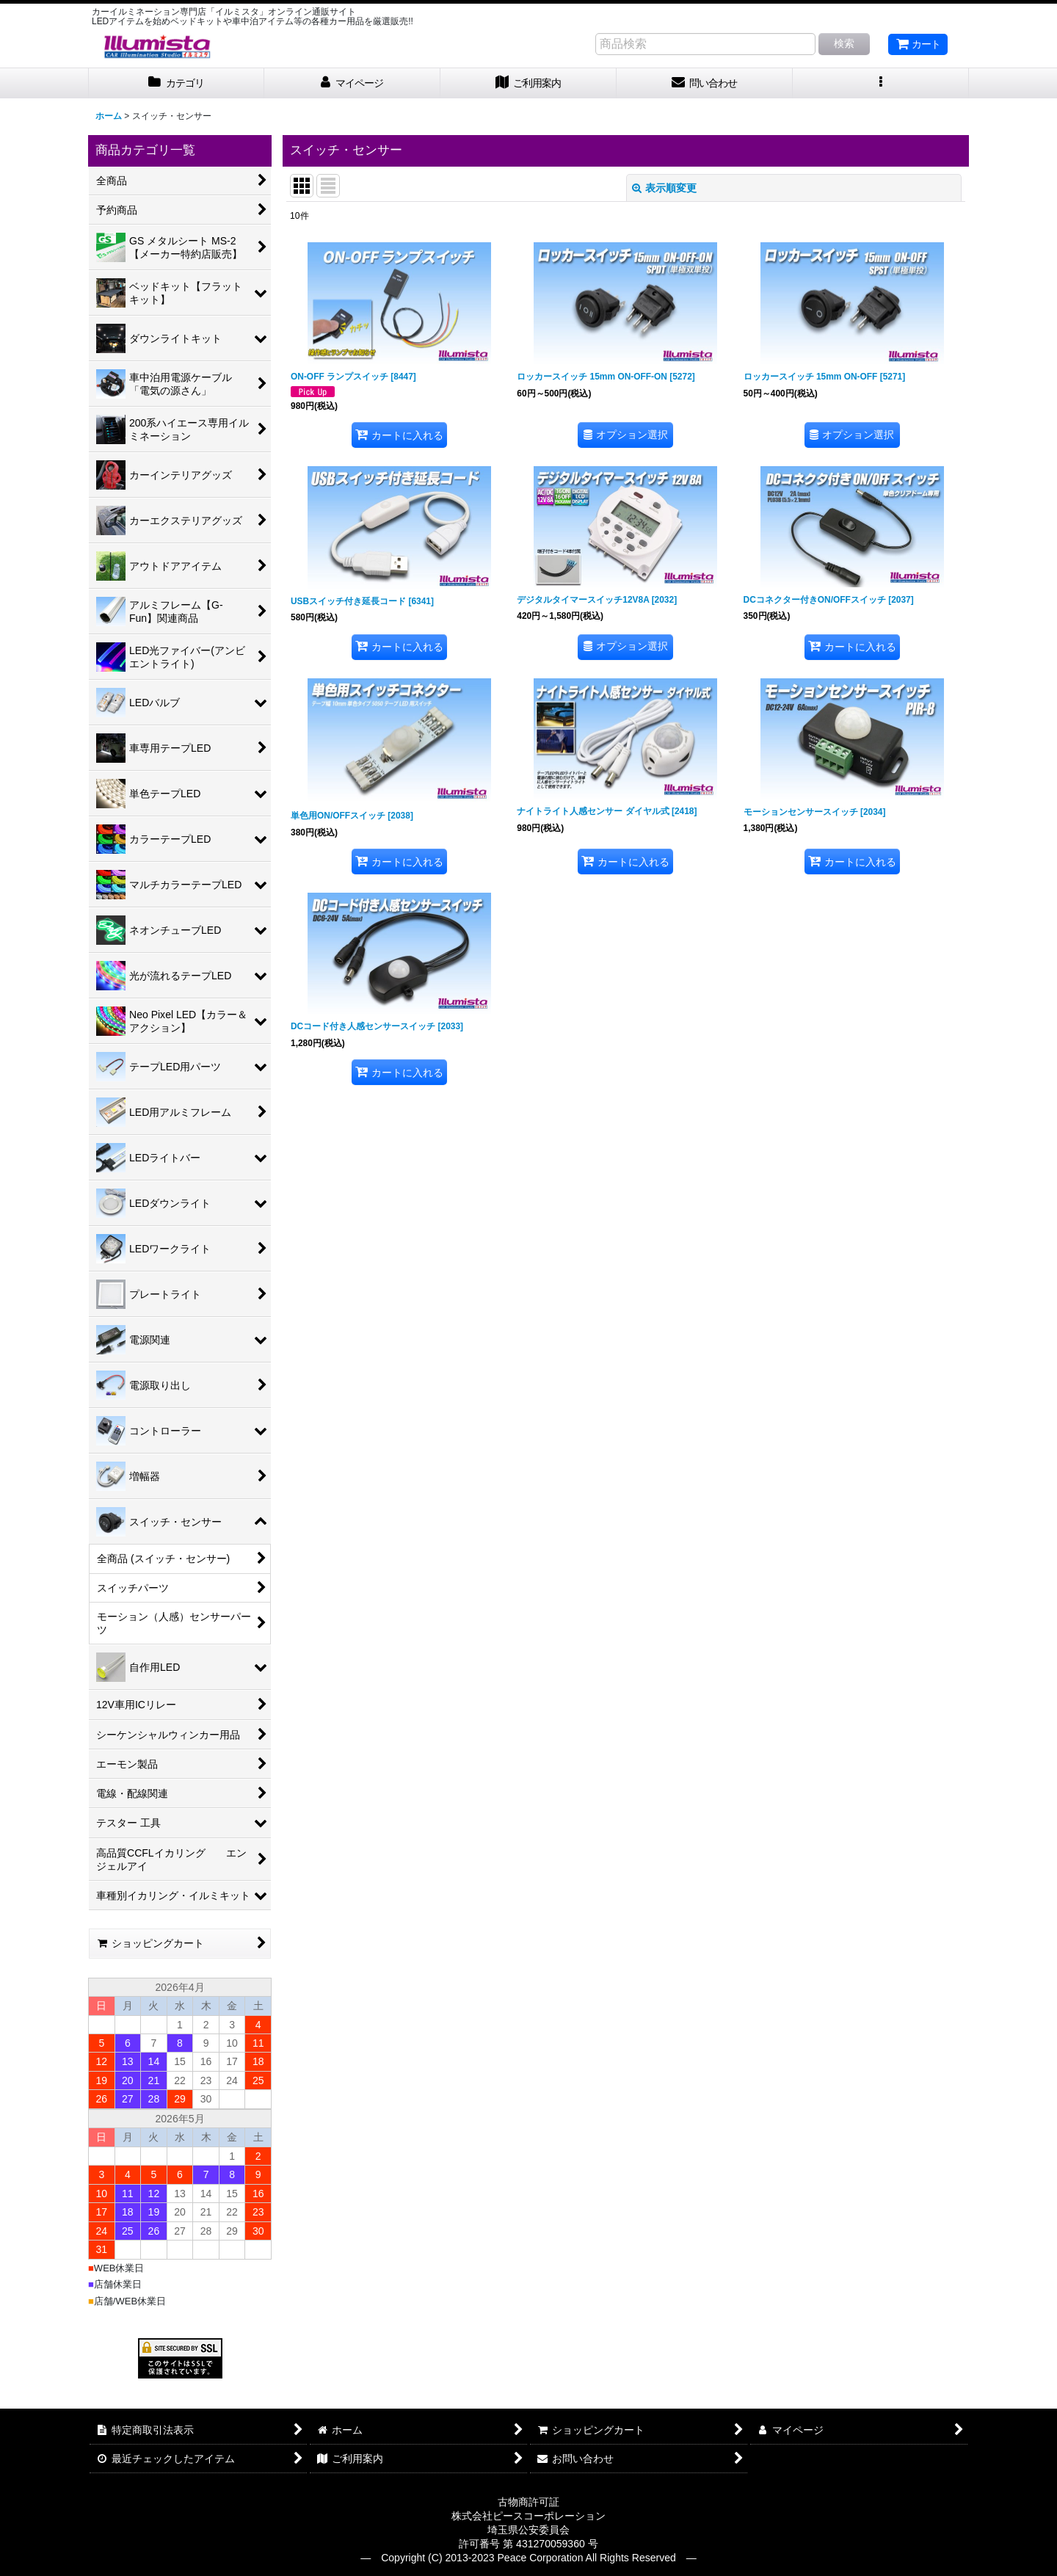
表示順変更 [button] (664, 188)
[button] (881, 83)
